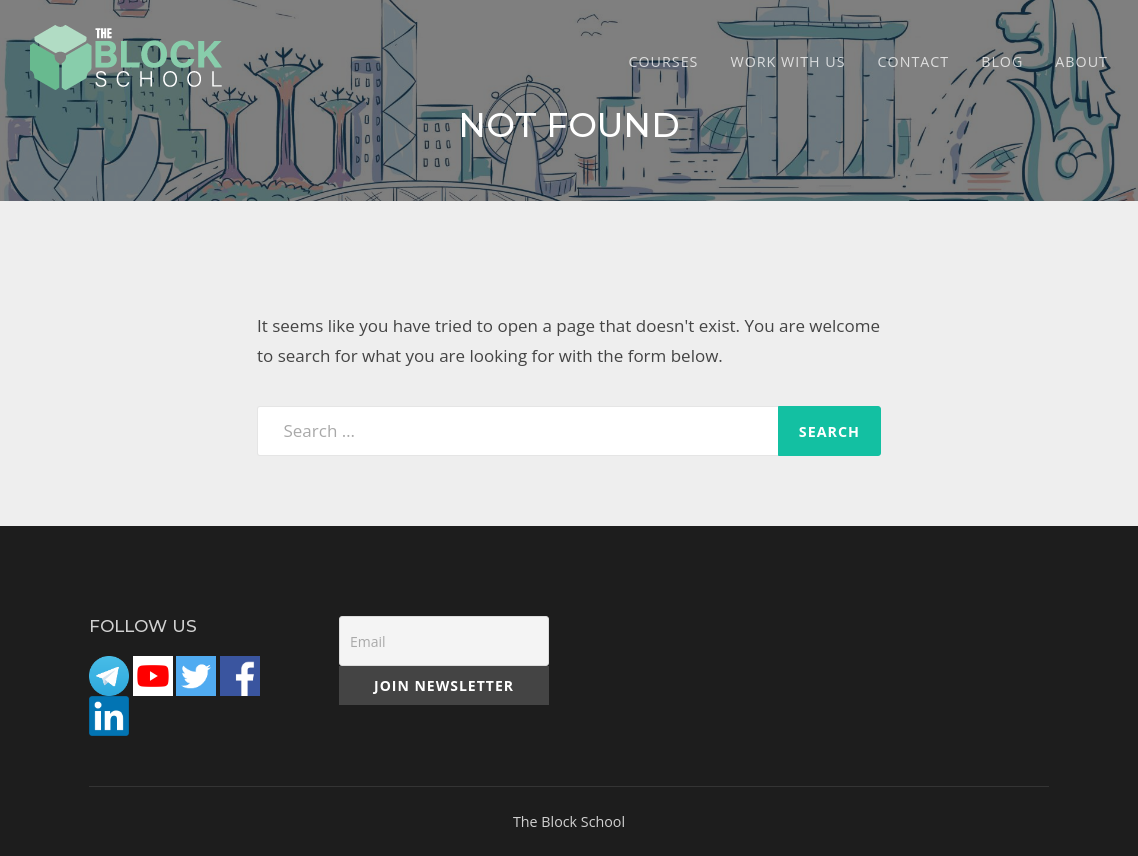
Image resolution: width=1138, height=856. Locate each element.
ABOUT (1081, 61)
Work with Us (787, 61)
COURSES (664, 61)
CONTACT (914, 61)
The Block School (569, 821)
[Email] (444, 641)
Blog (1002, 61)
